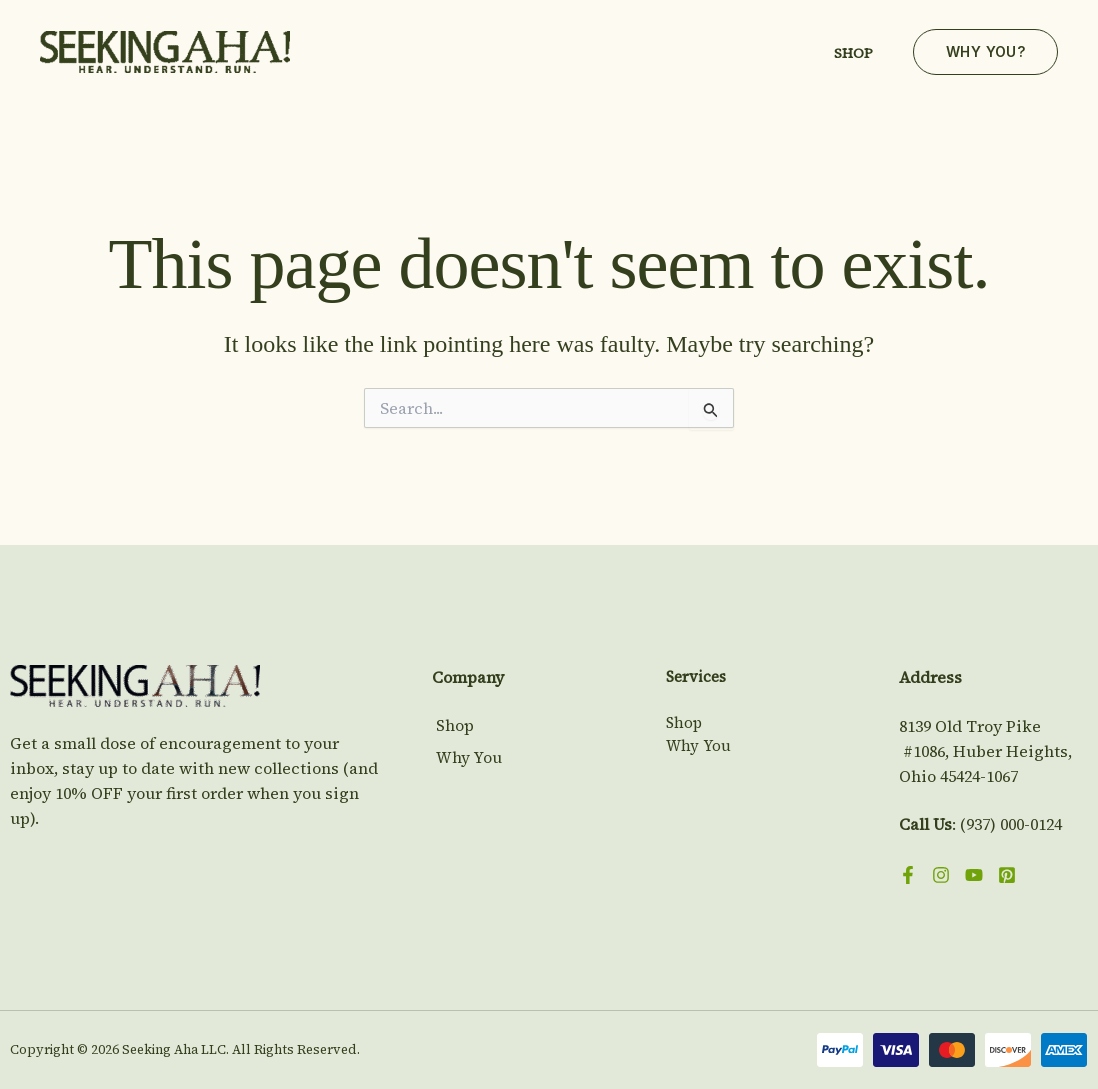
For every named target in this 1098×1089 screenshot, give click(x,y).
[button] (985, 52)
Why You (465, 756)
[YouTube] (974, 875)
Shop (853, 53)
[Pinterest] (1007, 875)
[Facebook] (908, 875)
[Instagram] (941, 875)
